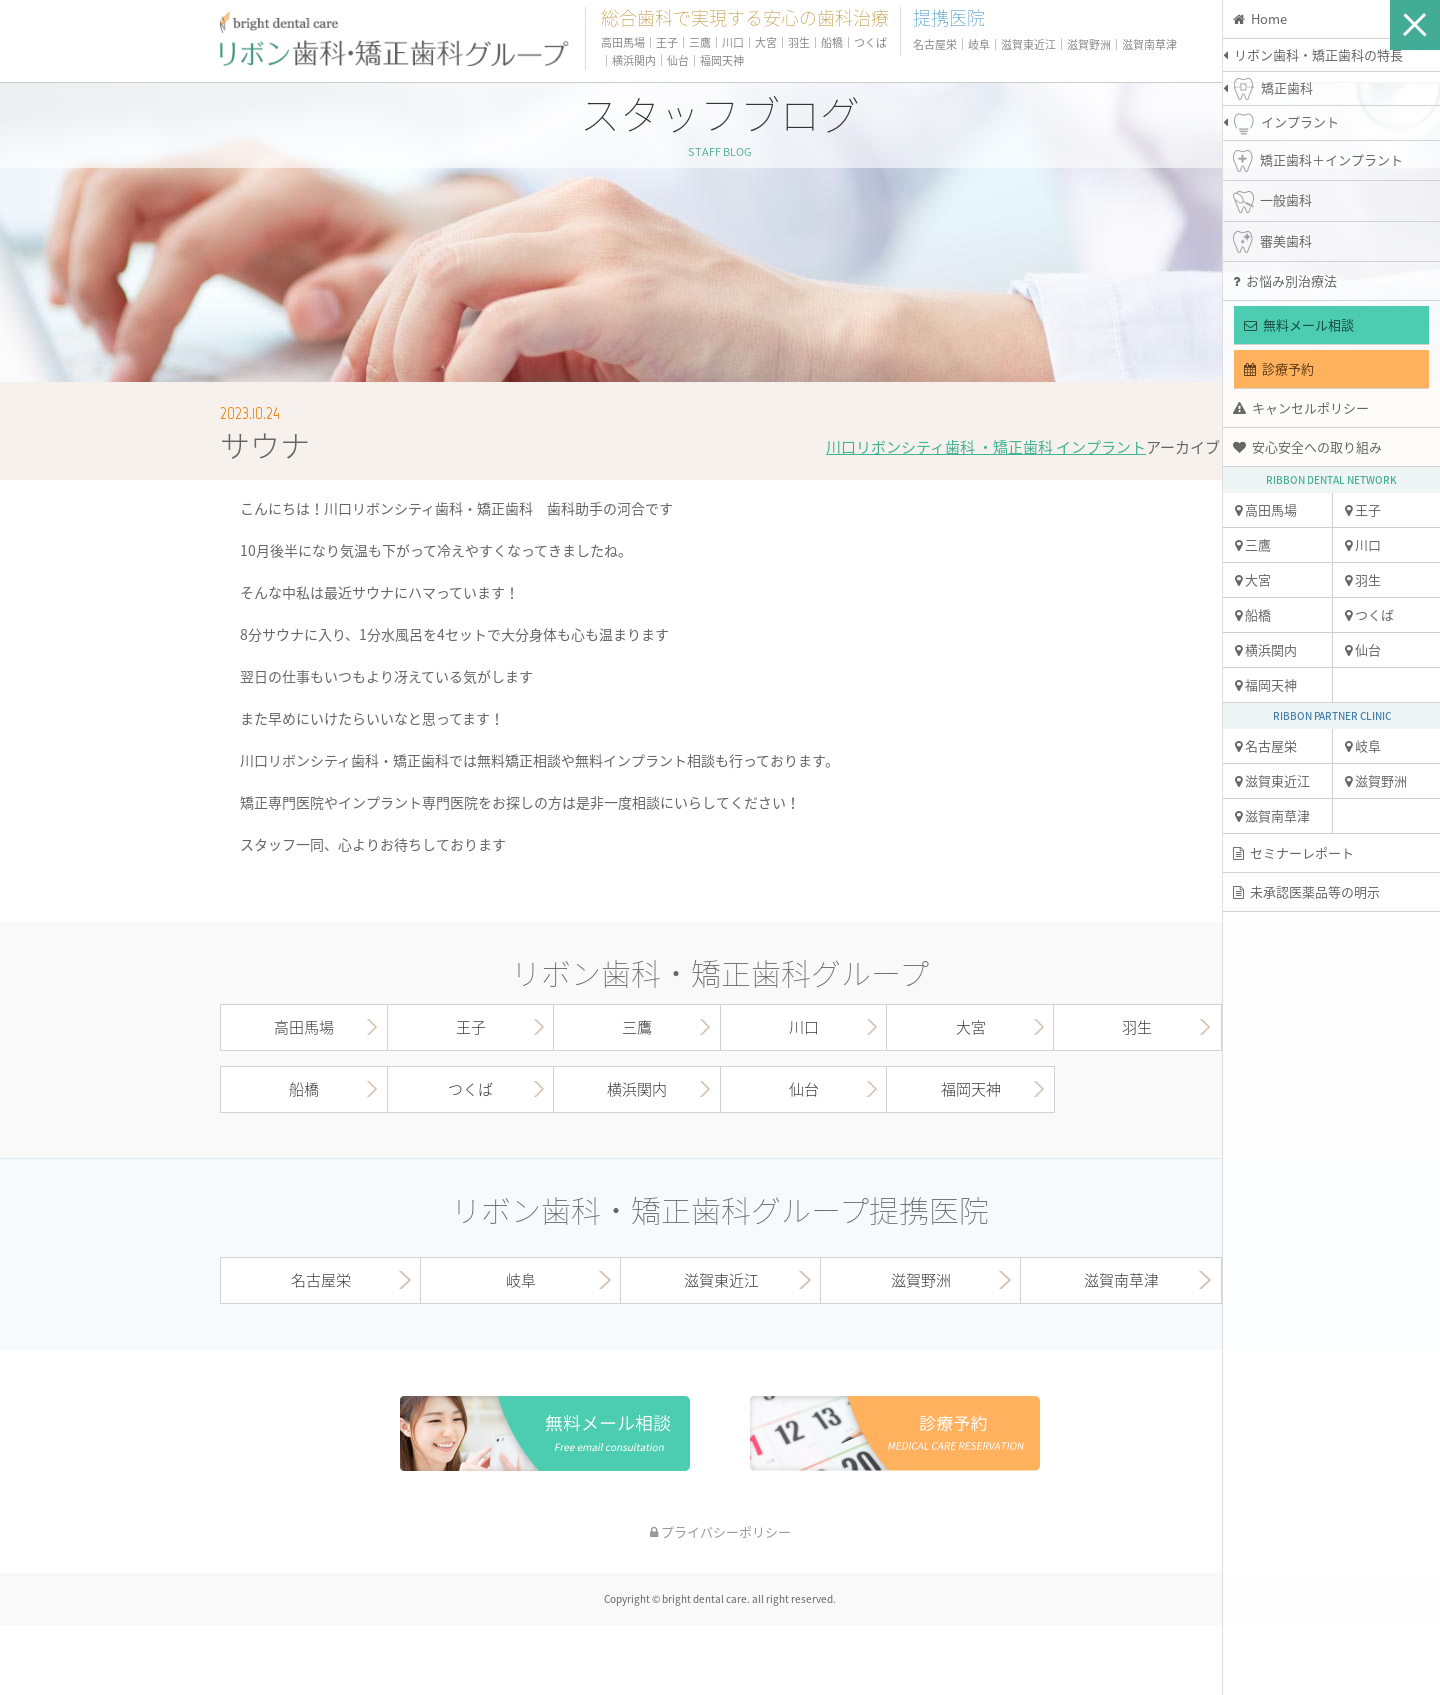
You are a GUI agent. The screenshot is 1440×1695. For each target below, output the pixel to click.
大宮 (1253, 579)
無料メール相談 (1299, 324)
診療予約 (1279, 368)
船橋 (1253, 614)
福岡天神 (1266, 684)
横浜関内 (1266, 649)
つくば (1369, 614)
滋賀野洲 (1376, 780)
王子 (1363, 509)
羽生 (1363, 579)
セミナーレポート (1293, 852)
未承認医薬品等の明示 (1306, 891)
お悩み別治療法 (1285, 280)
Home (1260, 18)
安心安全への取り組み (1307, 446)
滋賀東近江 (1272, 780)
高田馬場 (1266, 509)
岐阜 (1363, 745)
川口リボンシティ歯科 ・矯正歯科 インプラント (986, 447)
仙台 (1363, 649)
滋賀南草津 (1272, 815)
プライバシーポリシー (720, 1531)
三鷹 (1253, 544)
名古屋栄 (1266, 745)
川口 (1363, 544)
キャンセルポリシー (1301, 407)
